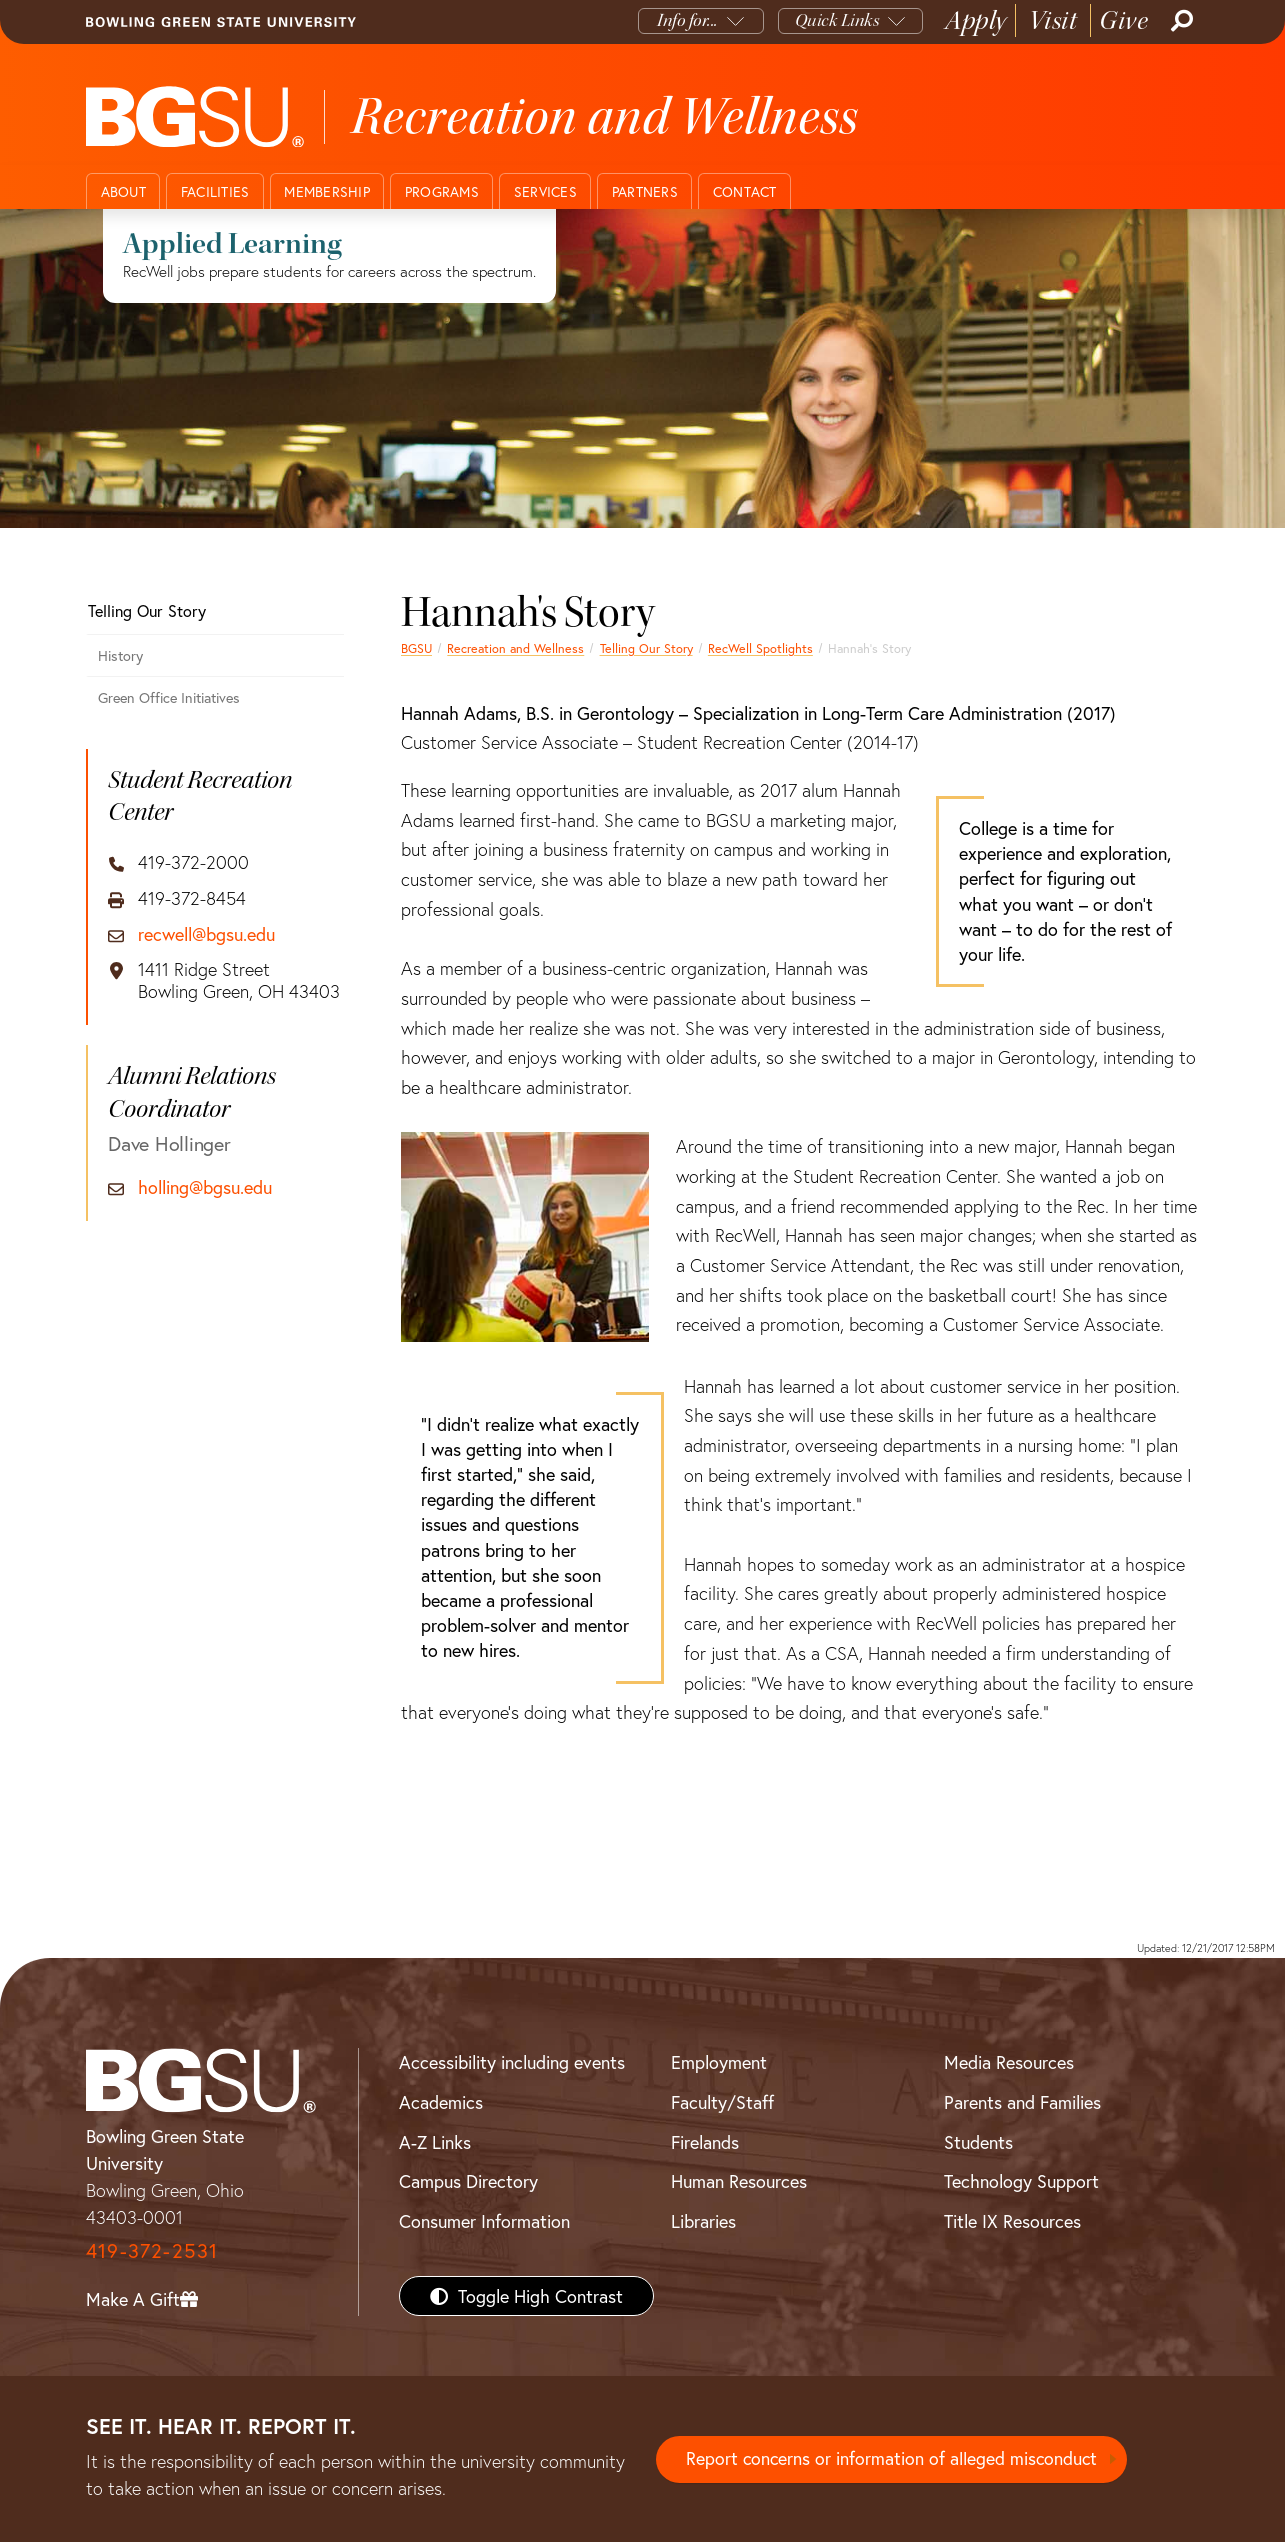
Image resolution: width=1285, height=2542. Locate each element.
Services (545, 191)
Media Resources (1009, 2062)
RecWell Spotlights (760, 648)
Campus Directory (468, 2181)
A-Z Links (435, 2142)
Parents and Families (1022, 2102)
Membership (327, 191)
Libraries (703, 2221)
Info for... (687, 20)
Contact (745, 191)
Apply (976, 20)
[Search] (1180, 21)
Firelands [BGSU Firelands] (705, 2142)
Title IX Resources (1012, 2221)
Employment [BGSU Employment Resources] (719, 2062)
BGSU (416, 648)
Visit (1053, 20)
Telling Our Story (646, 648)
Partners (645, 191)
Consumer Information (484, 2221)
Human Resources (739, 2181)
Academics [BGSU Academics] (441, 2102)
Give (1123, 20)
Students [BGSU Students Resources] (978, 2142)
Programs (442, 191)
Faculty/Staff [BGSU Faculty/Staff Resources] (722, 2102)
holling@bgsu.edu (205, 1188)
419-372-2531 (152, 2250)
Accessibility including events (512, 2062)
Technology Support (1021, 2181)
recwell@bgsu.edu (206, 935)
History (120, 655)
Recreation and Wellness (515, 648)
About (123, 191)
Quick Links (837, 20)
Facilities (215, 191)
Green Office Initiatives (169, 697)
